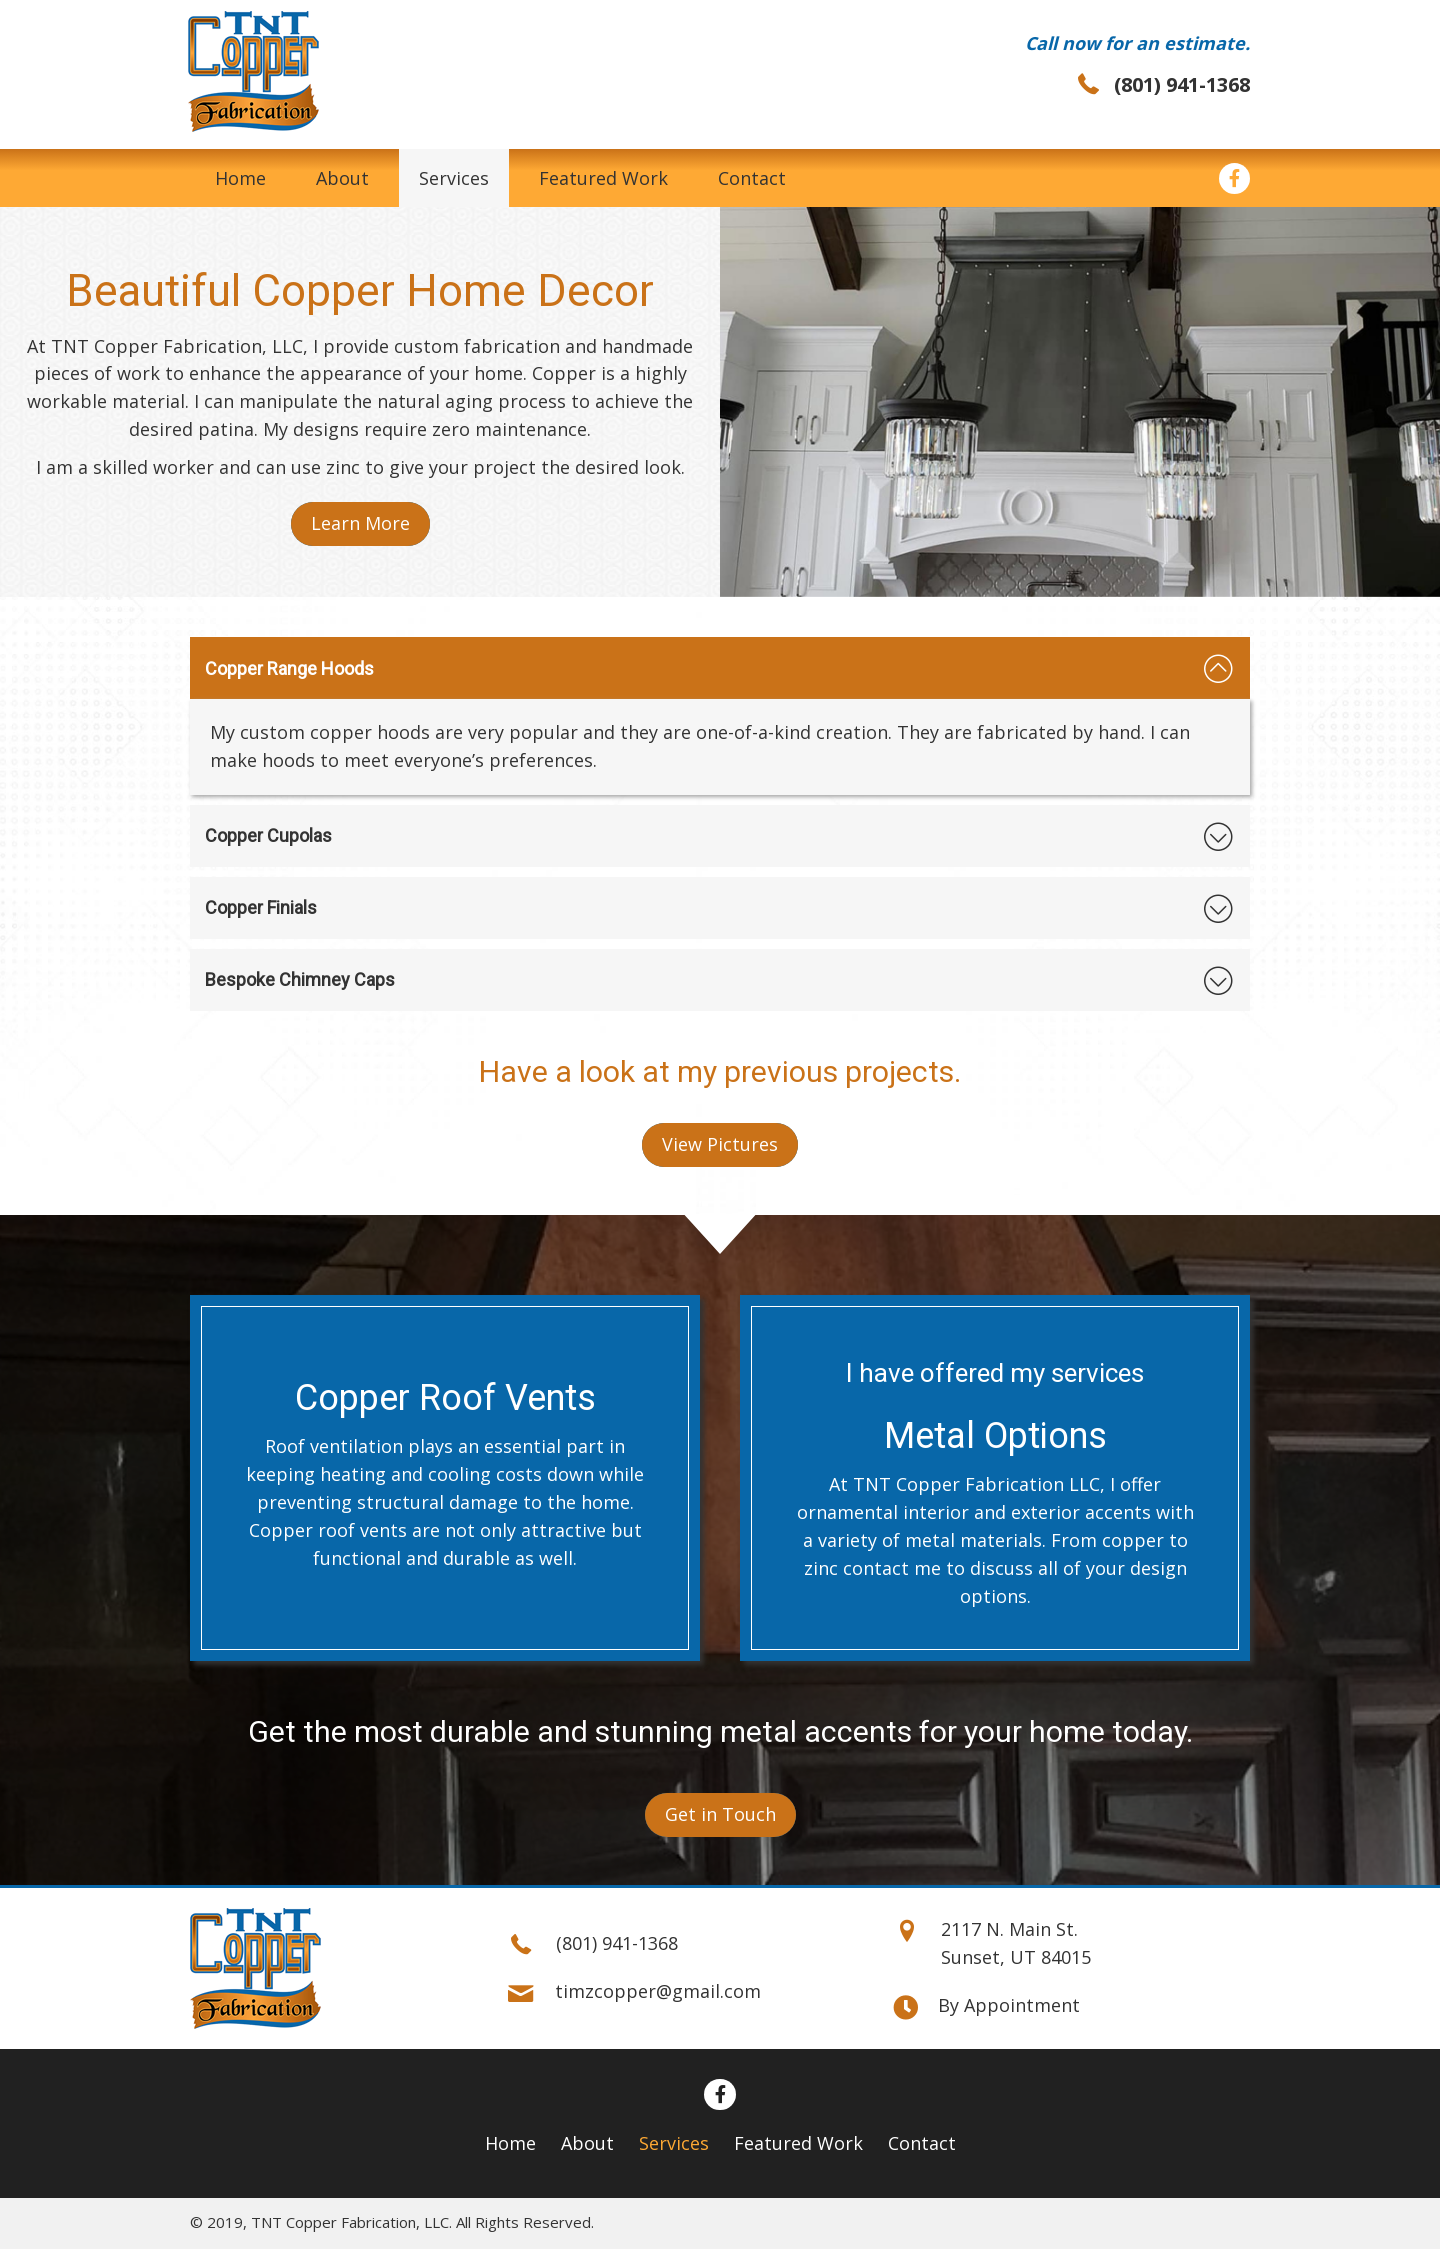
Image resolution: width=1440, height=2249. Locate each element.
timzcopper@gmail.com (658, 1992)
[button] (360, 524)
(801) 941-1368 (1182, 84)
